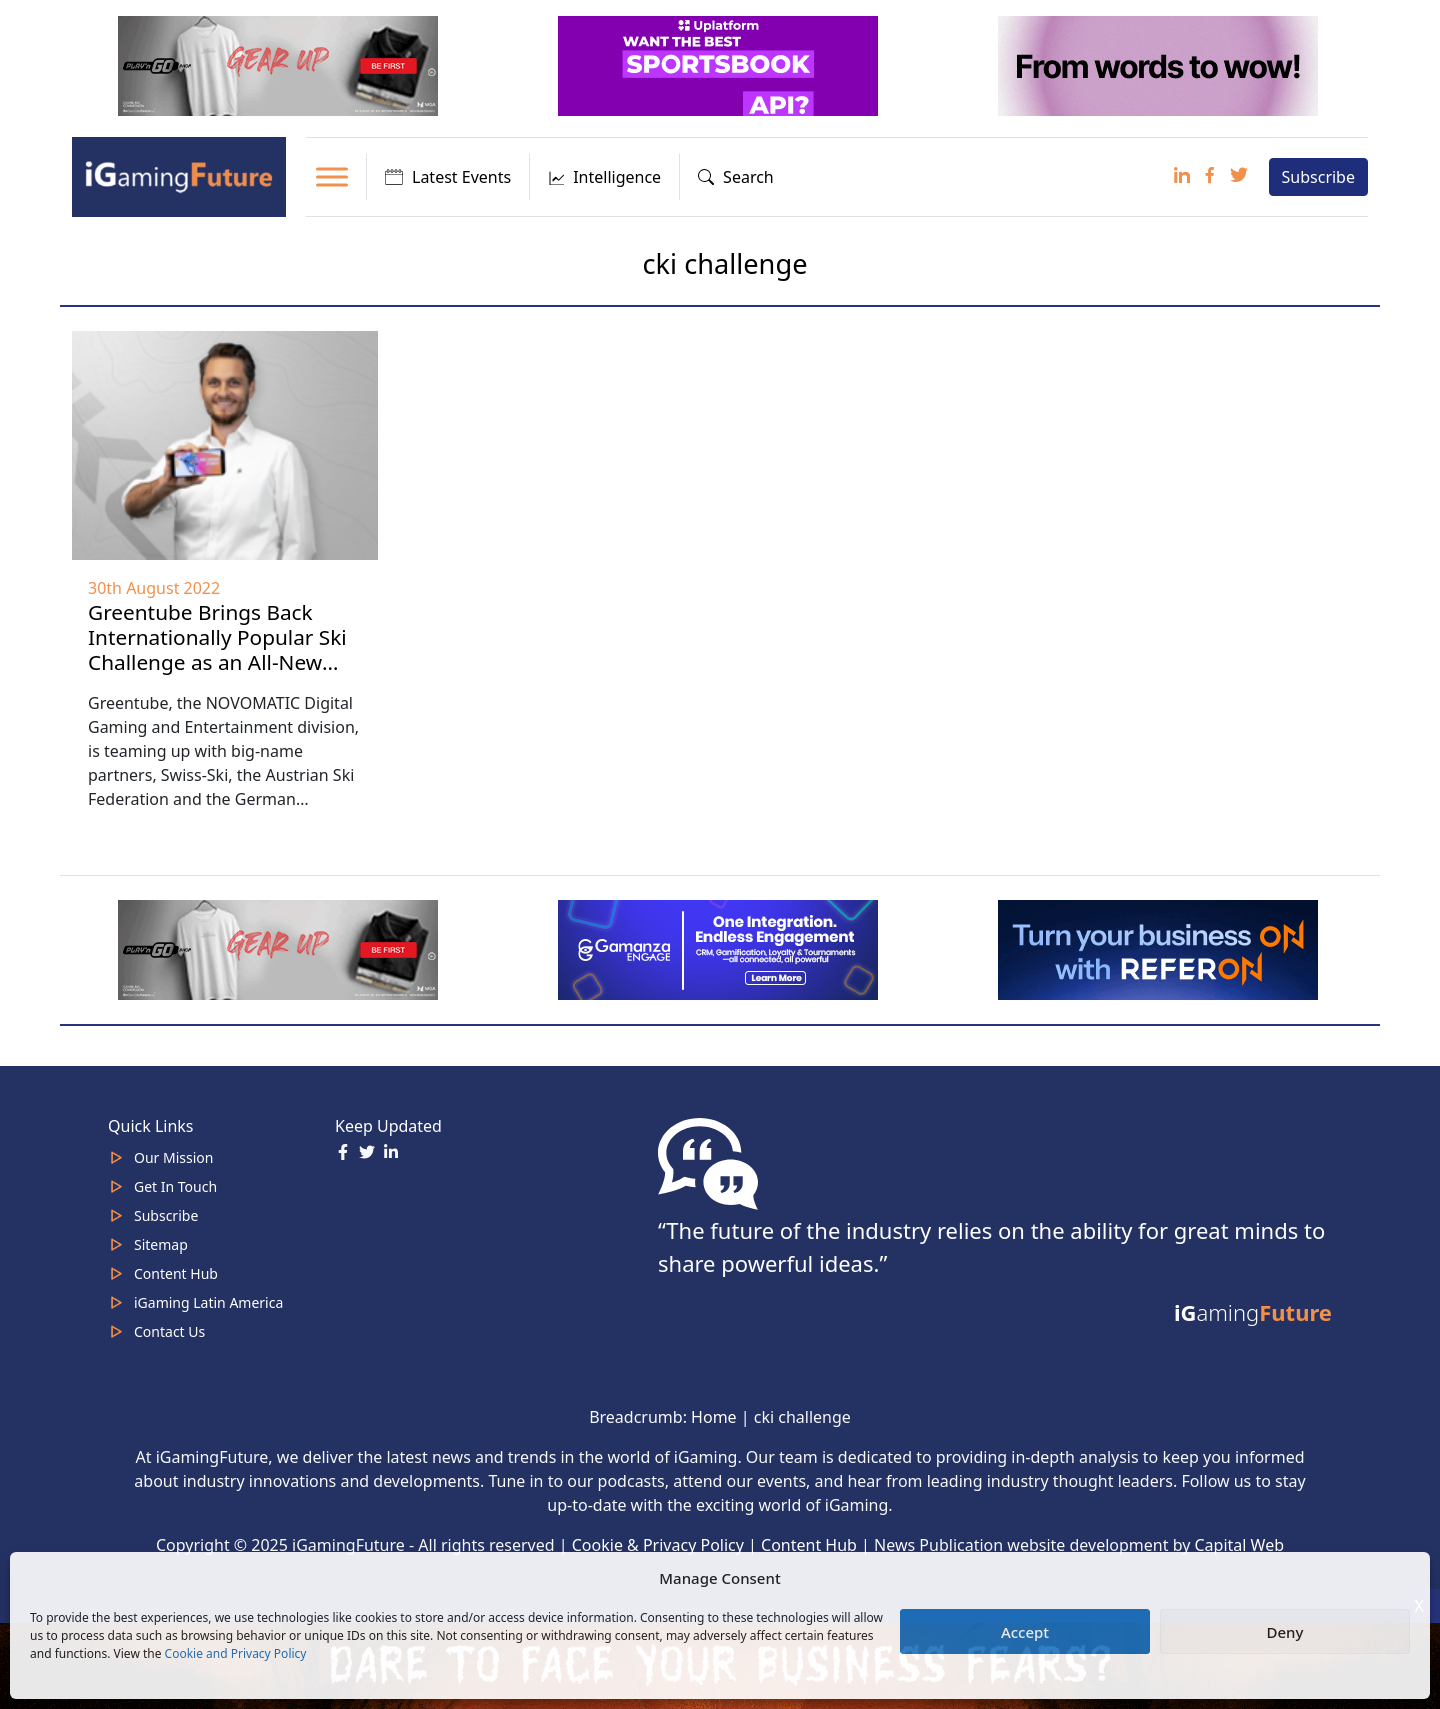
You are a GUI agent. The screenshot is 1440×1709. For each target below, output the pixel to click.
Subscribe (1318, 177)
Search (736, 177)
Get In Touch (175, 1186)
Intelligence (604, 177)
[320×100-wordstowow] (1160, 64)
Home (714, 1417)
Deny (1285, 1632)
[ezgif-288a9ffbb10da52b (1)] (1160, 948)
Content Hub (176, 1273)
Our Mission (173, 1157)
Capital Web (1240, 1545)
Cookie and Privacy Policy (236, 1653)
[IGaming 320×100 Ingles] (720, 948)
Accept (1025, 1632)
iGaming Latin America (208, 1302)
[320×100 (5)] (280, 64)
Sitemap (161, 1244)
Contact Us (169, 1331)
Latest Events (448, 177)
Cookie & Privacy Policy (658, 1545)
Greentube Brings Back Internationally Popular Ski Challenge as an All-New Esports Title (217, 649)
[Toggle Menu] (332, 176)
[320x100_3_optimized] (720, 64)
